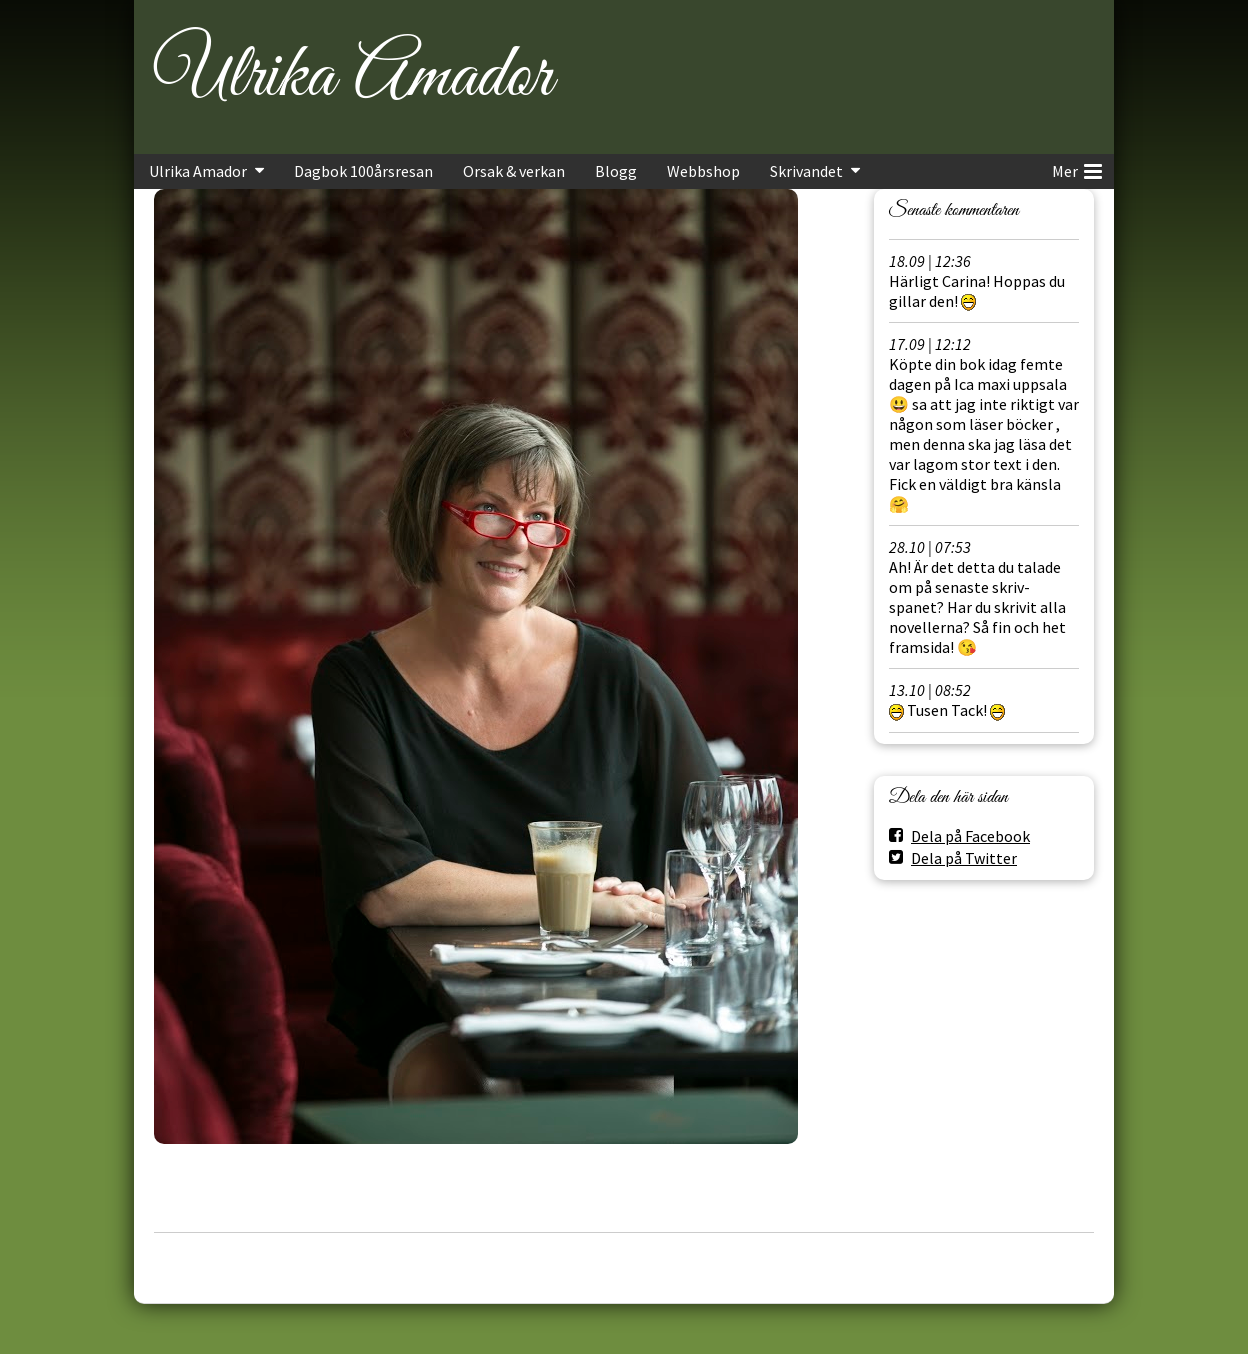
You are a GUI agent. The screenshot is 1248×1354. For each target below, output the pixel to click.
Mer (1077, 168)
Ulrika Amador (353, 77)
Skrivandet (806, 171)
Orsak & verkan (514, 171)
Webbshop (703, 171)
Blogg (616, 171)
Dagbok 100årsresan (363, 171)
